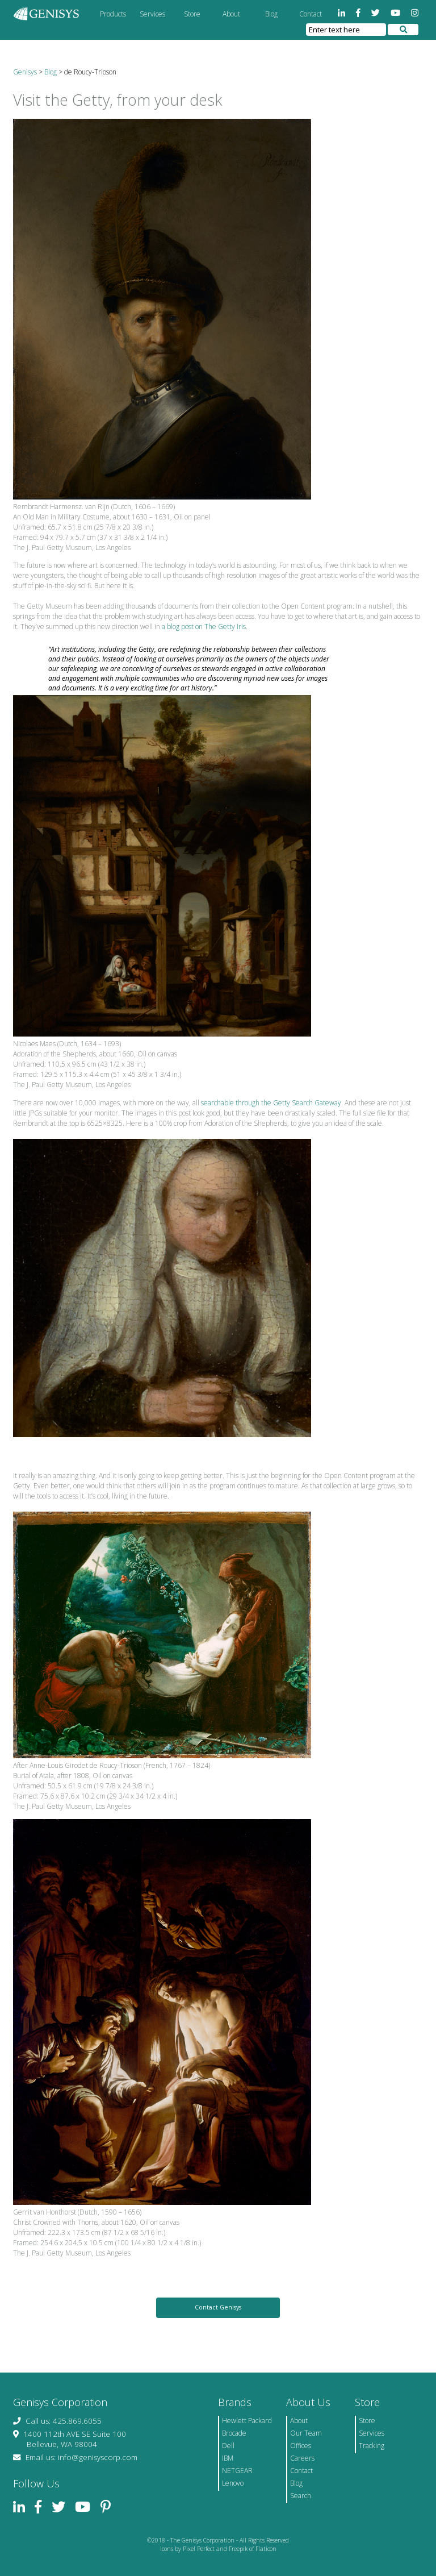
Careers (302, 2458)
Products (113, 14)
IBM (227, 2458)
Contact (310, 14)
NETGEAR (237, 2470)
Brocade (234, 2433)
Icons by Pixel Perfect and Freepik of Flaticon (218, 2549)
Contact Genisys (218, 2307)
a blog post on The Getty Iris (204, 626)
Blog (271, 14)
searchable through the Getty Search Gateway (271, 1103)
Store (192, 14)
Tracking (371, 2445)
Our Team (306, 2433)
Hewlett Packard (247, 2420)
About (231, 14)
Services (152, 14)
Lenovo (233, 2483)
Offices (300, 2445)
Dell (228, 2445)
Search (300, 2495)
